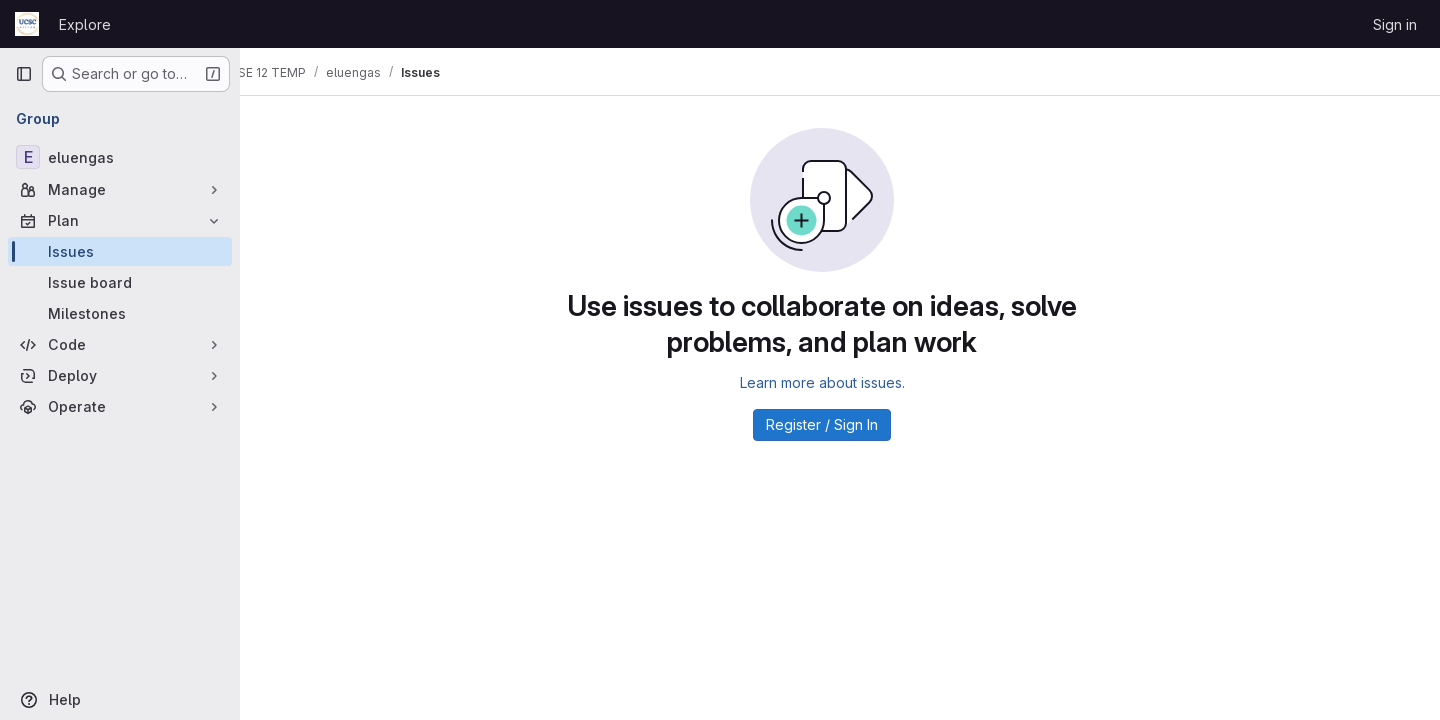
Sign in (1395, 24)
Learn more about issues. (840, 382)
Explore (85, 24)
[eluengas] (120, 157)
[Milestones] (120, 313)
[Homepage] (27, 24)
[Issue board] (120, 282)
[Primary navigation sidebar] (24, 74)
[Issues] (120, 251)
